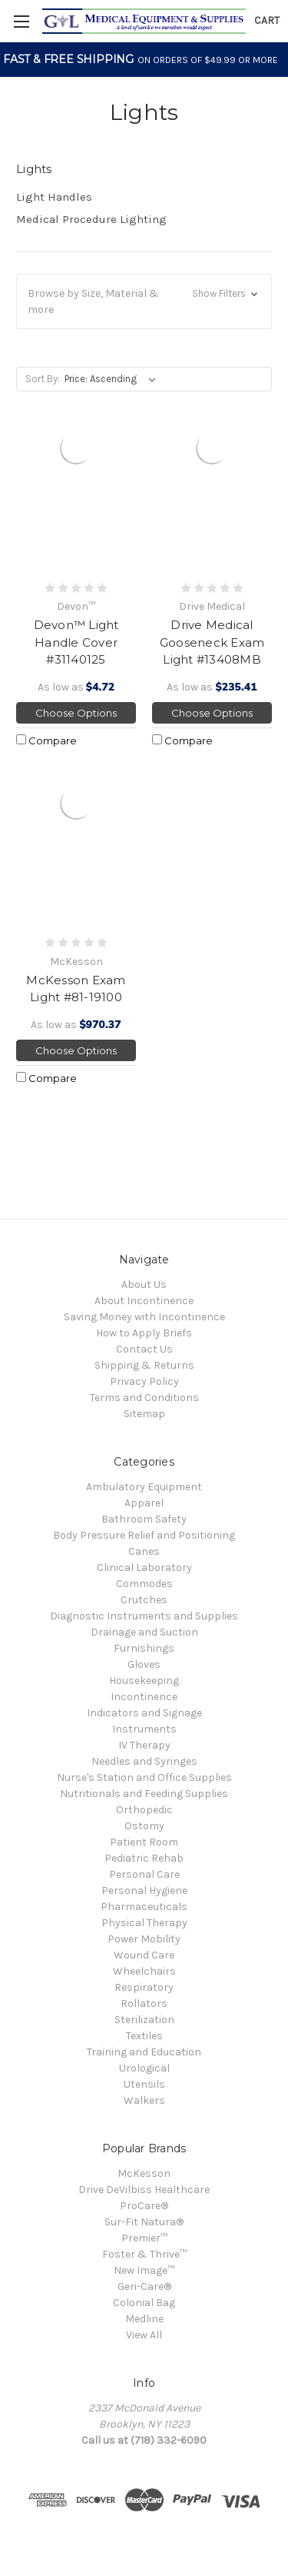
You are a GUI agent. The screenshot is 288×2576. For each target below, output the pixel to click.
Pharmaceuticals (144, 1906)
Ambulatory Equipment (144, 1486)
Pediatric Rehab (144, 1858)
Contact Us (144, 1349)
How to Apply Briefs (144, 1333)
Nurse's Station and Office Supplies (144, 1777)
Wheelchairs (144, 1971)
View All (144, 2334)
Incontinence (144, 1696)
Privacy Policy (144, 1381)
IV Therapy (144, 1745)
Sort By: (42, 378)
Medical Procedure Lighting (91, 219)
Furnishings (144, 1648)
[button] (144, 301)
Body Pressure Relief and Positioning (144, 1535)
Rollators (144, 2003)
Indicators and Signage (144, 1712)
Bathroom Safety (144, 1519)
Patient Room (144, 1842)
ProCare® (144, 2205)
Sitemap (144, 1413)
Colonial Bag (144, 2302)
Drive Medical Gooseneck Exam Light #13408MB (212, 642)
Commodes (144, 1583)
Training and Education (144, 2051)
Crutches (144, 1599)
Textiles (144, 2035)
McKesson (144, 2173)
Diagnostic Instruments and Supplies (144, 1615)
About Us (144, 1284)
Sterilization (144, 2019)
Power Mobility (144, 1938)
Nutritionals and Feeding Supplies (144, 1793)
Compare (46, 740)
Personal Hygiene (144, 1890)
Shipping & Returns (144, 1365)
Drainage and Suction (144, 1632)
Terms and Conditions (144, 1397)
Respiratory (144, 1987)
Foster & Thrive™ (144, 2254)
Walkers (144, 2100)
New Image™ (144, 2270)
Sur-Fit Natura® (144, 2221)
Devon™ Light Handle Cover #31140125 (76, 642)
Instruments (144, 1729)
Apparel (144, 1502)
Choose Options (76, 713)
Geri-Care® (144, 2286)
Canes (144, 1551)
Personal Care (144, 1874)
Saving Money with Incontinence (144, 1316)
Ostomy (144, 1825)
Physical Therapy (144, 1922)
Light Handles (54, 197)
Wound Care (144, 1955)
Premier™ (144, 2238)
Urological (144, 2068)
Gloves (144, 1664)
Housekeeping (144, 1680)
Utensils (144, 2084)
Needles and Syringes (144, 1761)
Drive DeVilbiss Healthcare (144, 2189)
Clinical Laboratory (144, 1567)
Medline (144, 2318)
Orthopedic (144, 1809)
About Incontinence (144, 1300)
